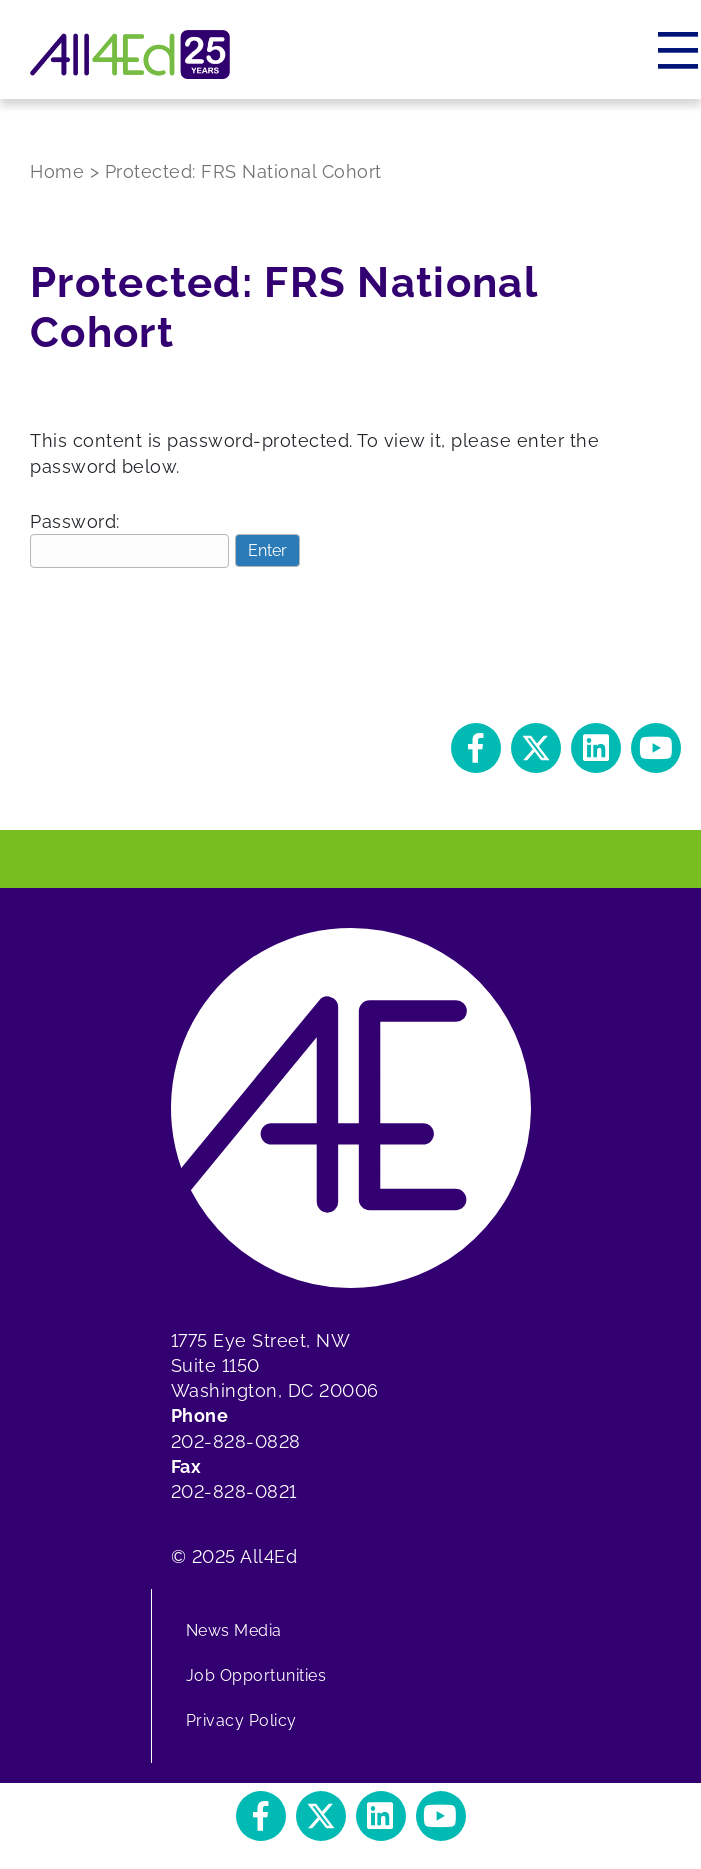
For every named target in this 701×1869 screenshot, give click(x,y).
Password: (129, 539)
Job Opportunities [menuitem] (256, 1675)
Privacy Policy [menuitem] (241, 1720)
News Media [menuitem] (234, 1630)
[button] (476, 748)
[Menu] (679, 50)
